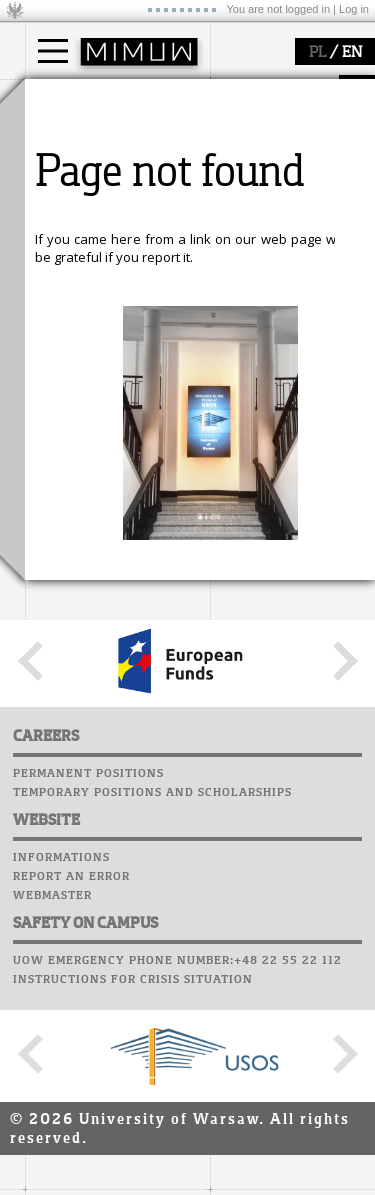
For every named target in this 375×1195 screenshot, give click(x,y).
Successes (62, 778)
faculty (68, 283)
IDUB (64, 598)
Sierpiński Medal (100, 580)
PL (317, 53)
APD (148, 645)
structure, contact (102, 341)
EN (352, 53)
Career (52, 740)
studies (69, 98)
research (76, 468)
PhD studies (86, 174)
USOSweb (58, 645)
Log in (354, 9)
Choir (47, 759)
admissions (85, 210)
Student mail (75, 702)
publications (87, 544)
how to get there (99, 323)
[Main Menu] (53, 51)
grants (69, 562)
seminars (78, 526)
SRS (112, 645)
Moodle (54, 664)
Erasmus (76, 192)
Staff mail (65, 721)
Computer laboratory (106, 683)
